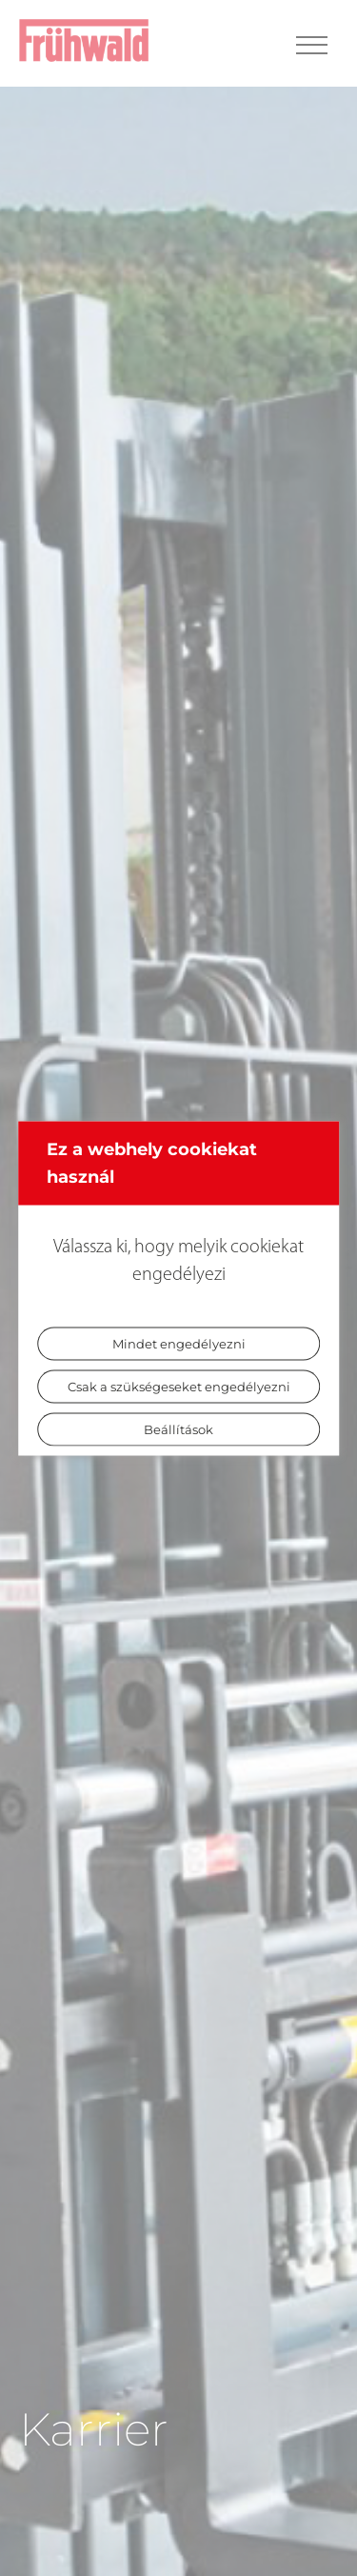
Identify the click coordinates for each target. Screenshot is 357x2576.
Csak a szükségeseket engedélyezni (179, 1385)
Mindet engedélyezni (179, 1342)
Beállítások (178, 1428)
